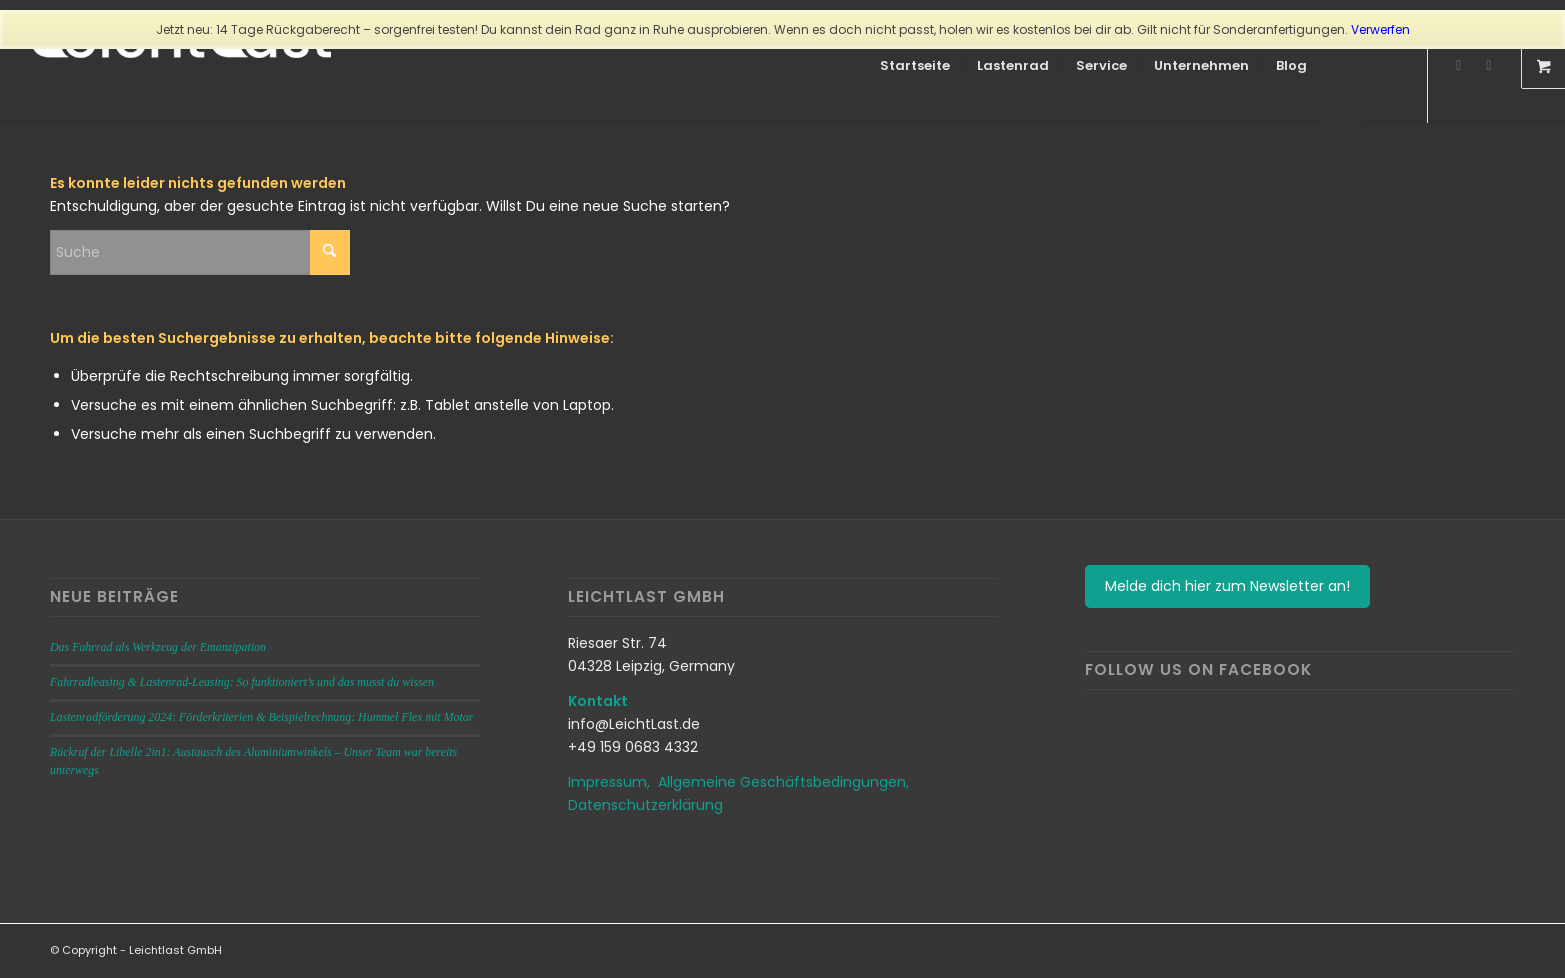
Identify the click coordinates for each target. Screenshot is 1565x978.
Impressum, (613, 782)
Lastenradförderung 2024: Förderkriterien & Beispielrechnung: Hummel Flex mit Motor (261, 717)
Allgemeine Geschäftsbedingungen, (783, 782)
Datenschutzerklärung (645, 805)
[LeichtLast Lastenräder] (181, 66)
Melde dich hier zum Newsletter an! (1227, 586)
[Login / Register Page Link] (1341, 68)
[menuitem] (915, 66)
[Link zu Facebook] (1489, 65)
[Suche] (1381, 66)
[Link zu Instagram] (1459, 65)
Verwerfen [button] (1380, 29)
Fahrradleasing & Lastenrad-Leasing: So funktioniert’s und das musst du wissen (242, 682)
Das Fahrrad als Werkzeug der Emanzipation (158, 647)
